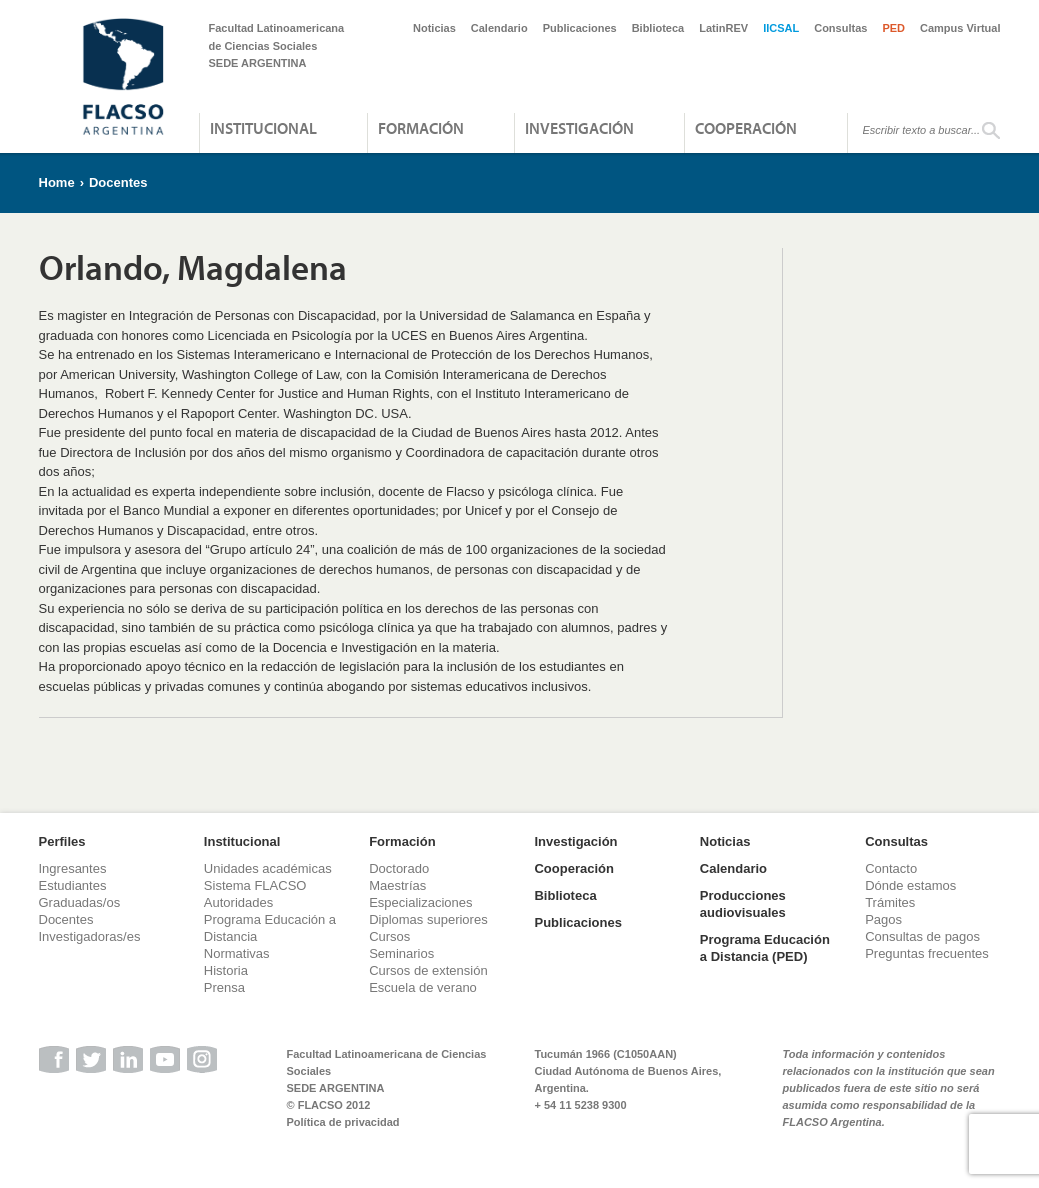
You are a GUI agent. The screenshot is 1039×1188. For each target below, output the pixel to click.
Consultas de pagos (922, 936)
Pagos (883, 919)
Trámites (890, 902)
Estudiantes (73, 885)
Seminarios (401, 953)
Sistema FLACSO (255, 885)
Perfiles (62, 841)
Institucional (263, 128)
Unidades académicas (268, 868)
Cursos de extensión (428, 970)
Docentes (118, 182)
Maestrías (397, 885)
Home (57, 182)
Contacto (891, 868)
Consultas (840, 28)
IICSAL (781, 28)
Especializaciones (420, 902)
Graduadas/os (80, 902)
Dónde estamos (910, 885)
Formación (421, 128)
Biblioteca (658, 28)
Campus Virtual (960, 28)
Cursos (389, 936)
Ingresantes (73, 868)
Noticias (434, 28)
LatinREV (723, 28)
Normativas (237, 953)
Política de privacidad (343, 1122)
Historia (226, 970)
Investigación (579, 128)
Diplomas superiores (428, 919)
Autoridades (238, 902)
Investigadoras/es (90, 936)
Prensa (224, 987)
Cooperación (746, 128)
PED (893, 28)
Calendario (499, 28)
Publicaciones (580, 28)
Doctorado (399, 868)
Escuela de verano (423, 987)
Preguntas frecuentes (927, 953)
